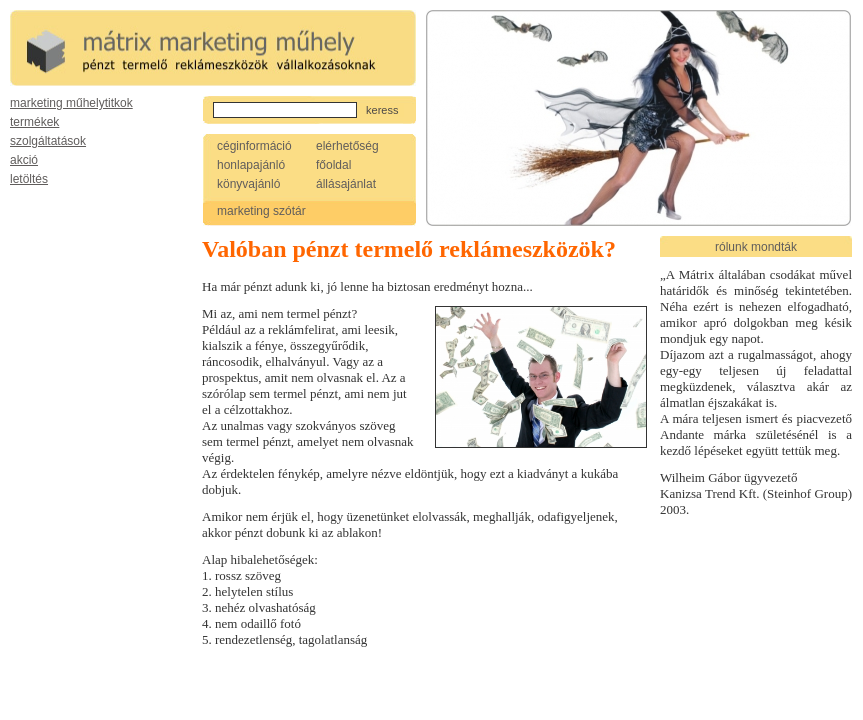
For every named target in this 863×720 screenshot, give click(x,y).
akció (24, 160)
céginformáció (254, 146)
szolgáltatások (48, 141)
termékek (34, 122)
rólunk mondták (756, 247)
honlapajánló (251, 165)
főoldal (333, 165)
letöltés (29, 179)
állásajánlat (346, 184)
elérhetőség (347, 146)
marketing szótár (261, 211)
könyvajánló (248, 184)
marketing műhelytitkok (71, 103)
